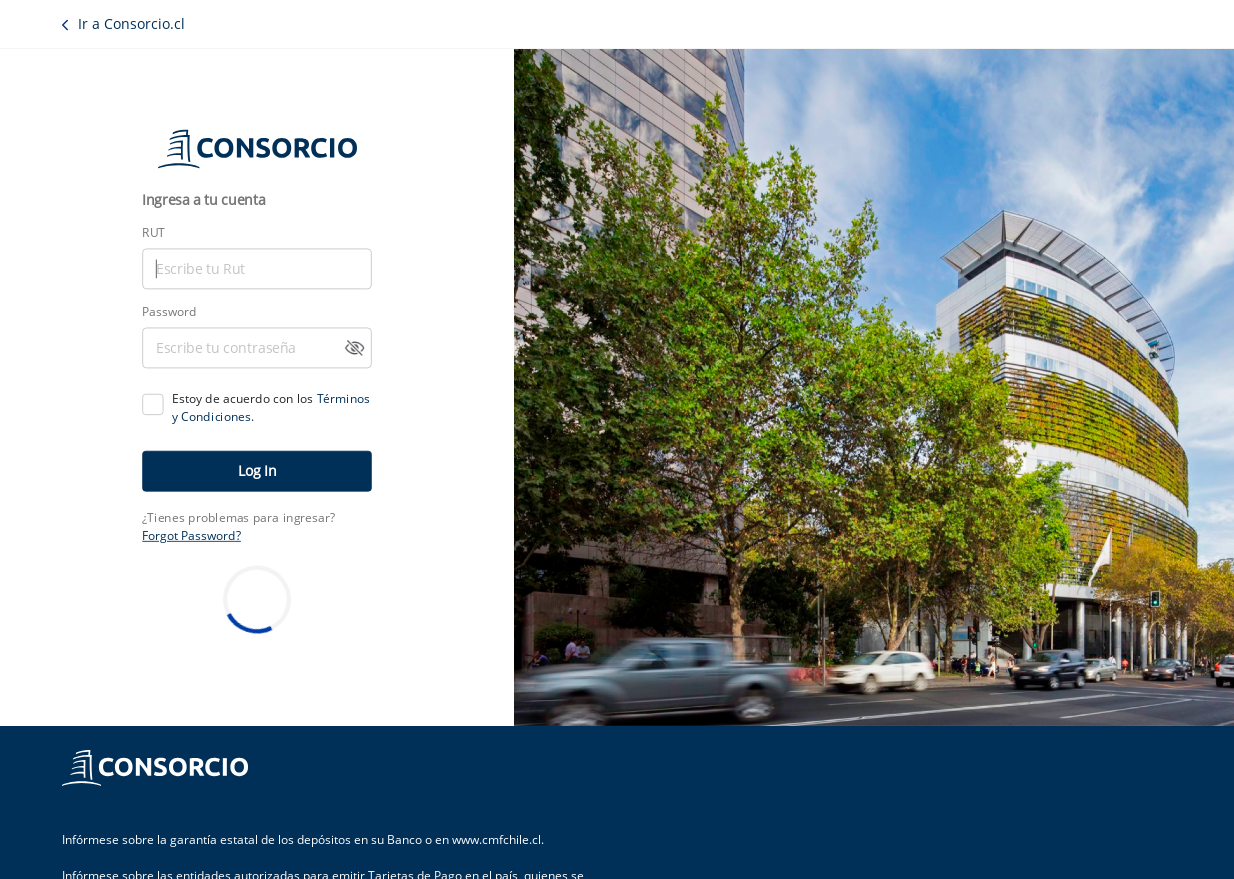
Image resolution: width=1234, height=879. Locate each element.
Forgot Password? (191, 535)
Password (169, 312)
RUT (153, 233)
